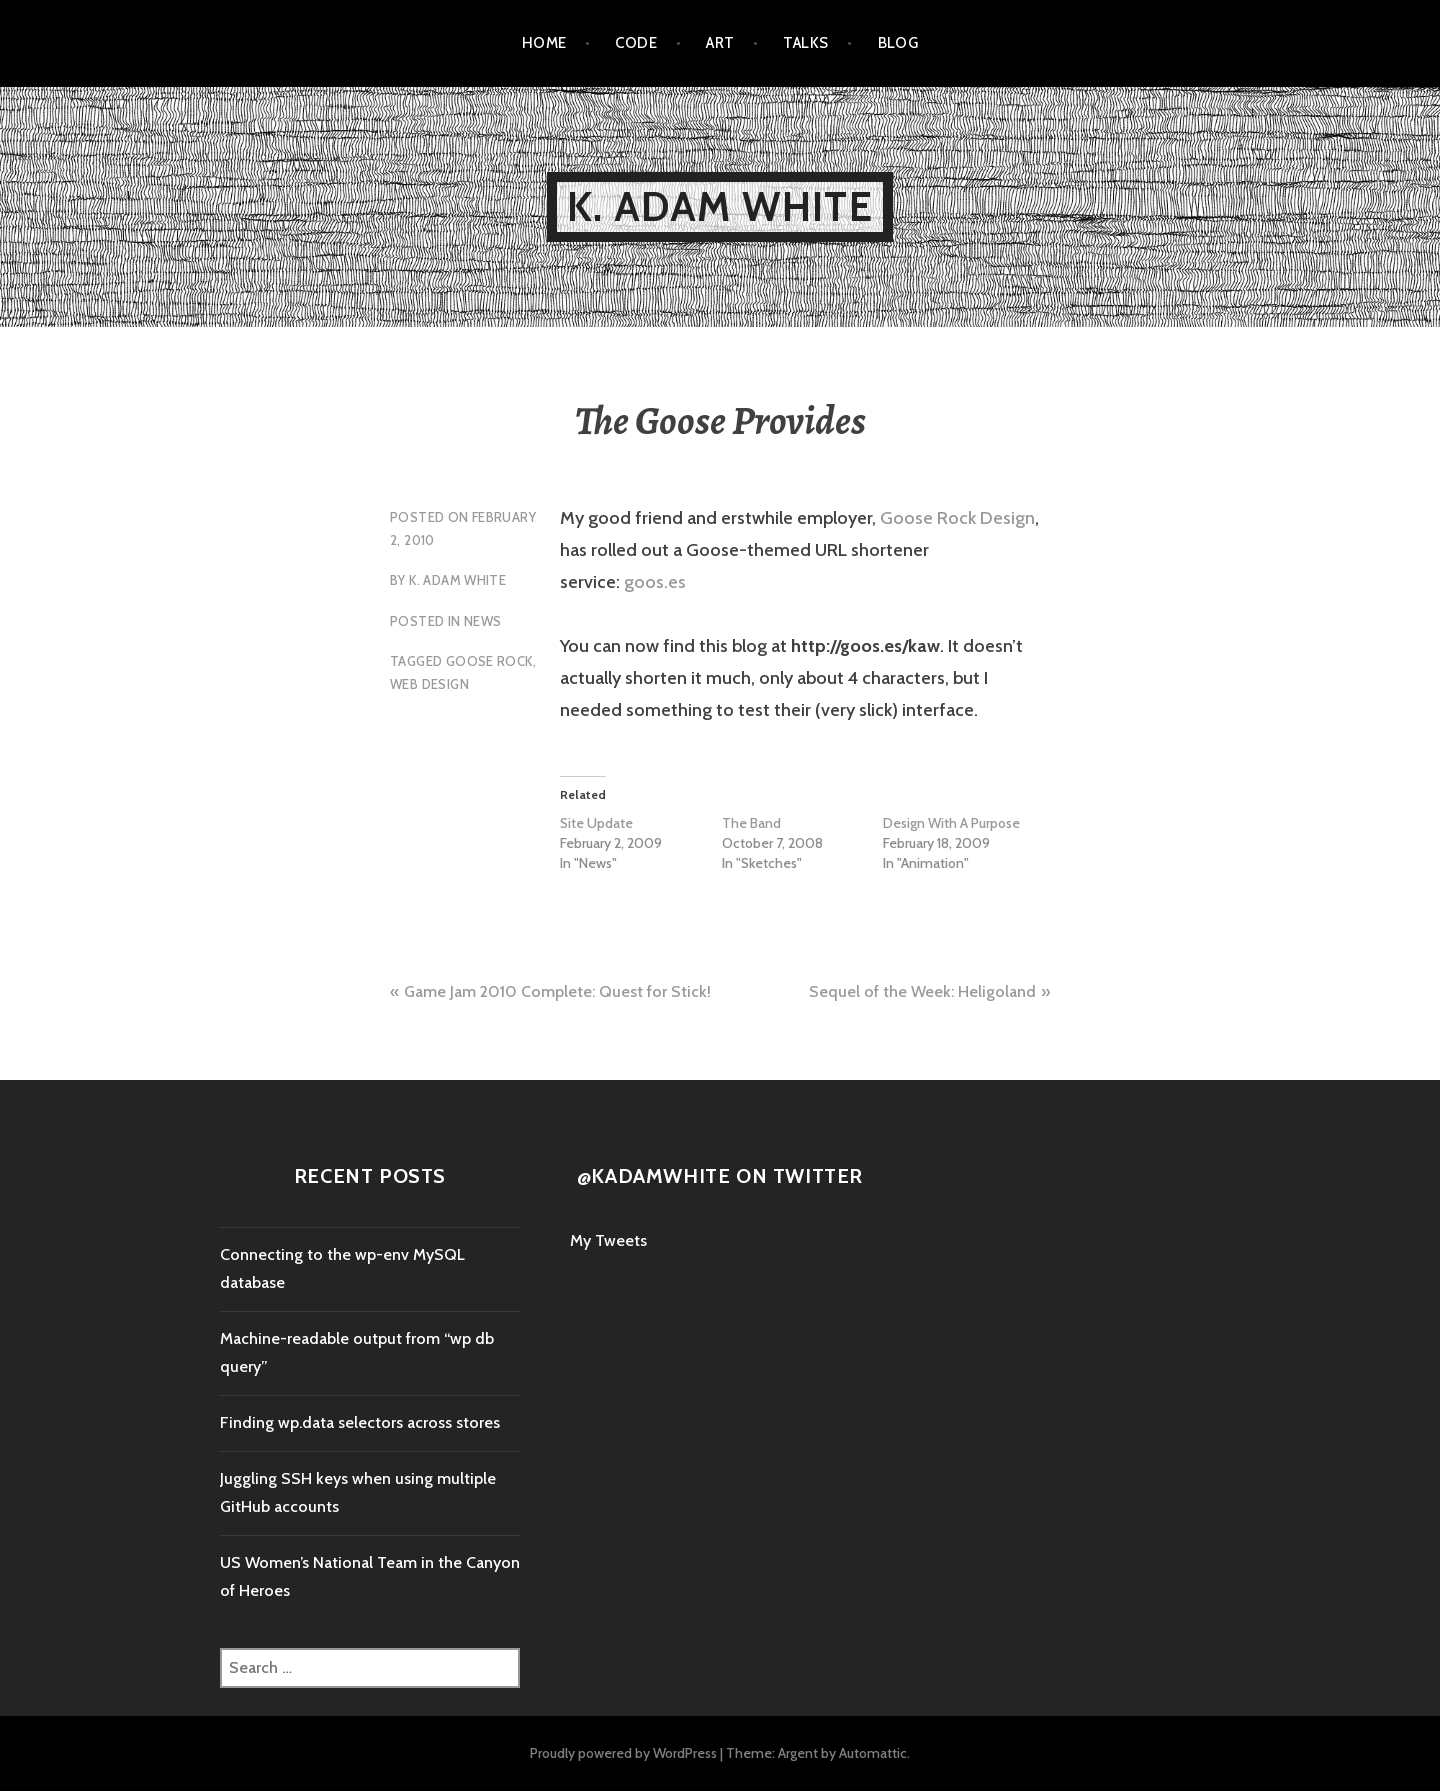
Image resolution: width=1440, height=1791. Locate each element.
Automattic (873, 1753)
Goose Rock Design (957, 518)
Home (544, 43)
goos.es (655, 582)
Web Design (429, 684)
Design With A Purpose (951, 823)
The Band (751, 823)
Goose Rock (489, 661)
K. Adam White (720, 206)
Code (636, 43)
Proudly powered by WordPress (623, 1753)
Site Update (596, 823)
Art (720, 43)
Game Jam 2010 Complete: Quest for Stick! (557, 991)
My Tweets (608, 1240)
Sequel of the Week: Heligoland (922, 991)
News (483, 621)
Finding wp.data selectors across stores (360, 1422)
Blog (898, 43)
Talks (805, 43)
